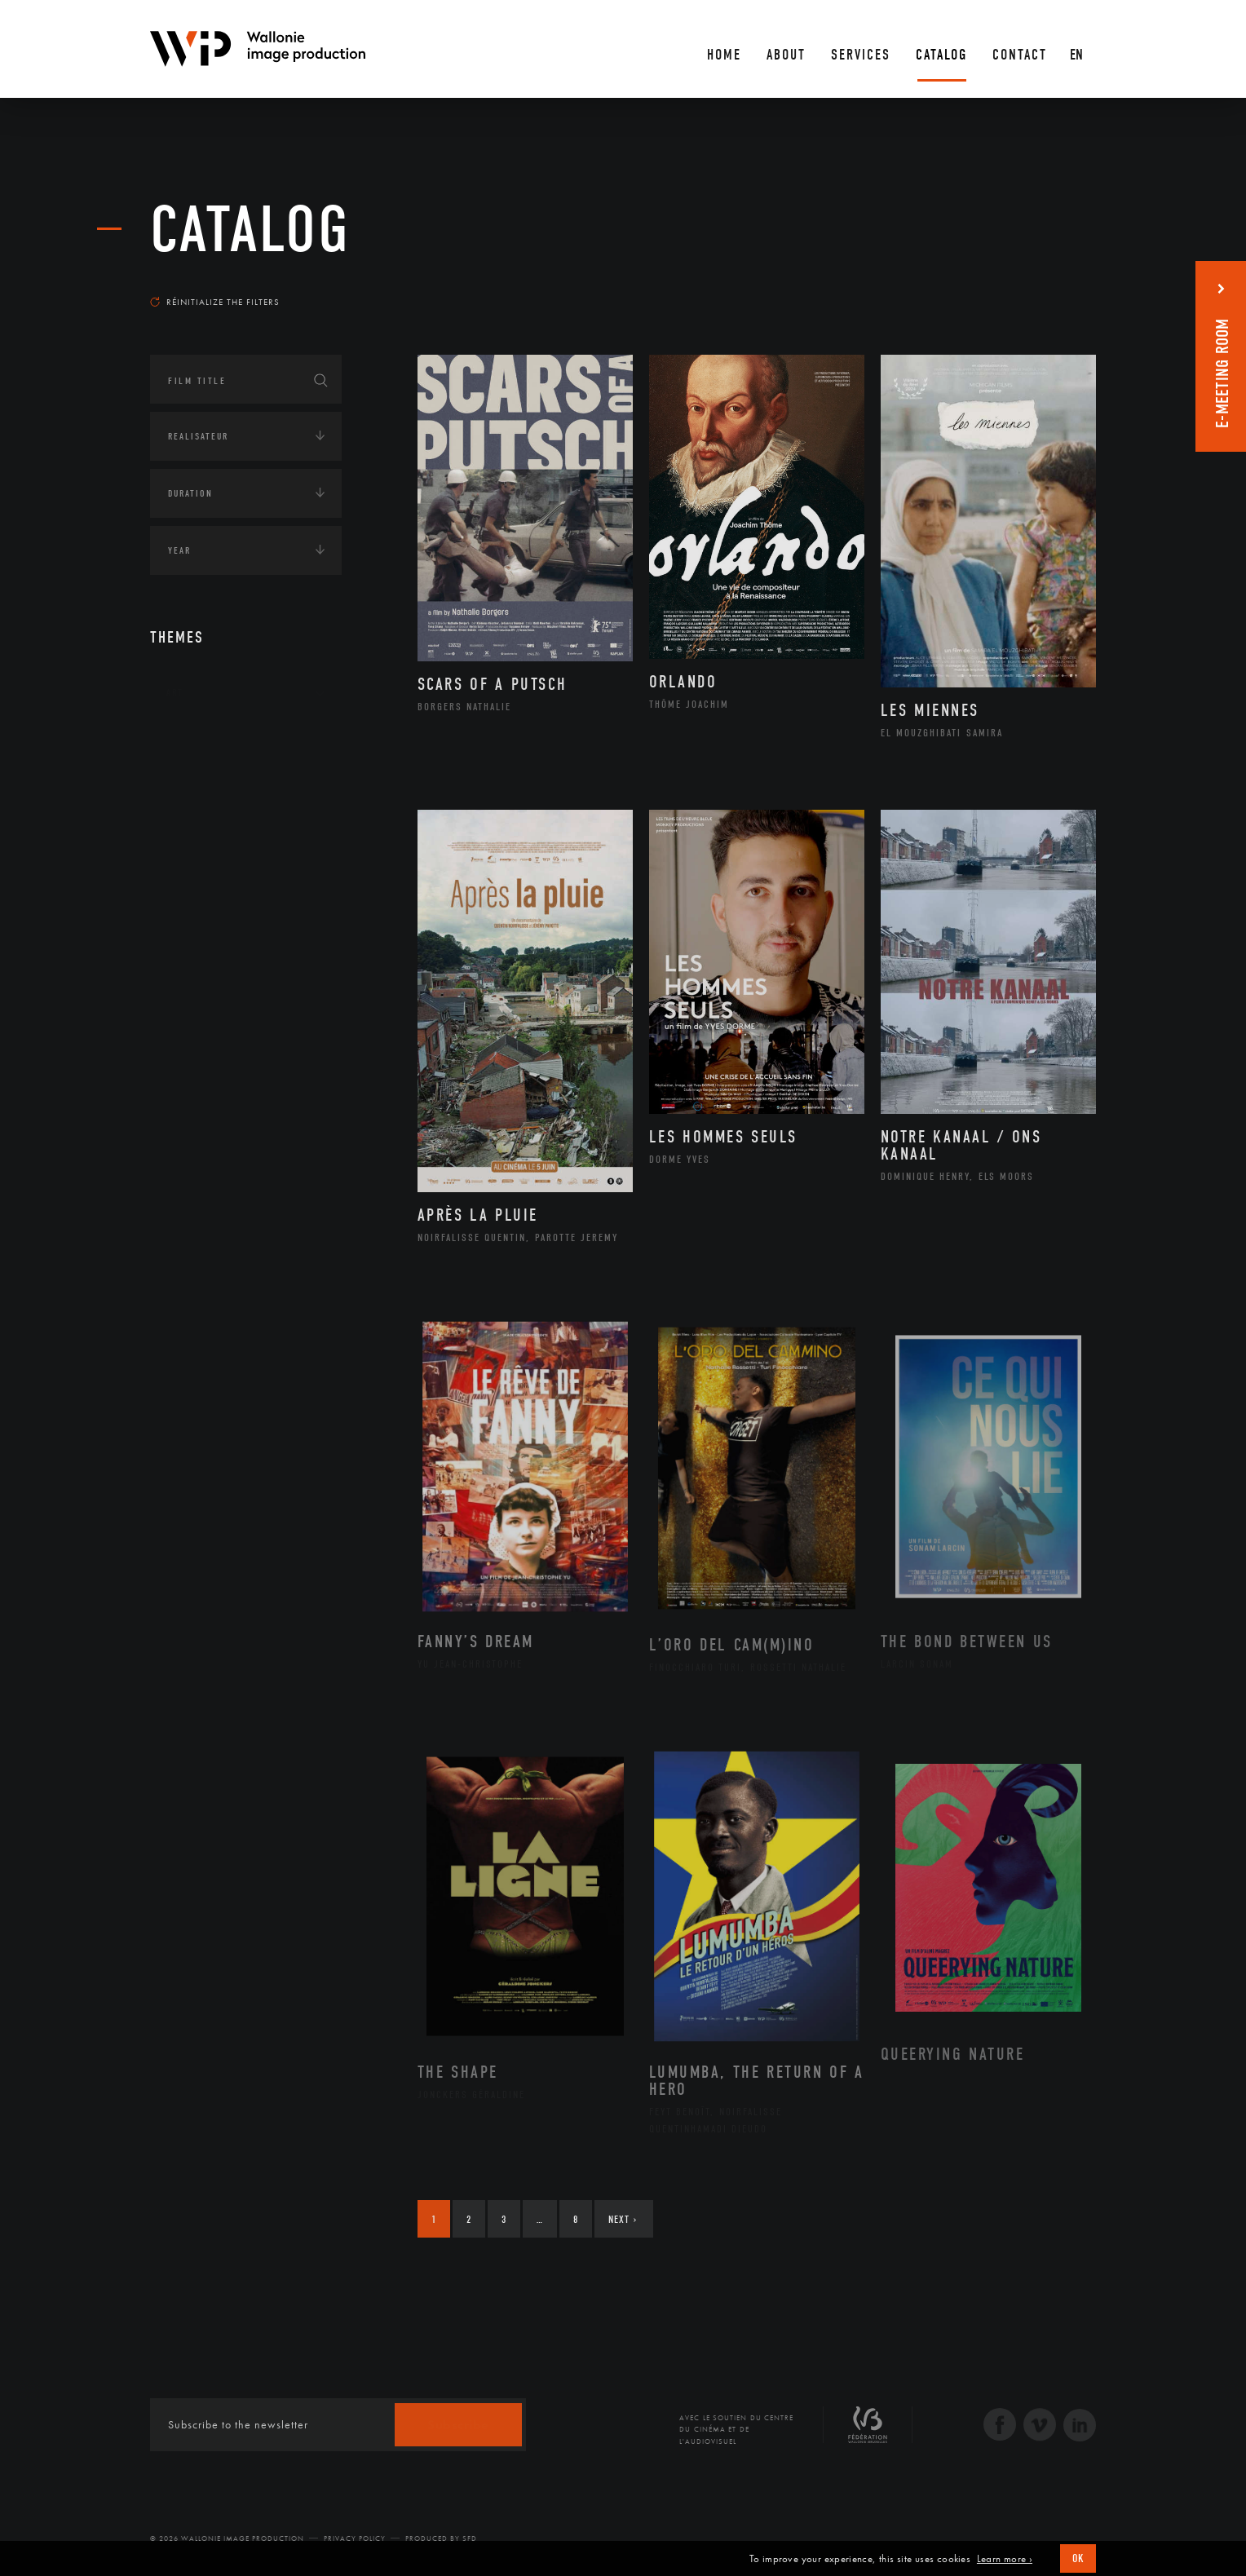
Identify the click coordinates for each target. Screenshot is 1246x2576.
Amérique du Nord (234, 818)
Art (174, 692)
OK (1078, 2558)
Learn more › (1004, 2559)
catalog (250, 229)
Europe (201, 895)
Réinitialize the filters (215, 301)
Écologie (189, 951)
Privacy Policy (355, 2538)
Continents (195, 743)
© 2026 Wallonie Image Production (227, 2538)
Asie (194, 869)
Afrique (204, 792)
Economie (190, 1002)
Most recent (1067, 286)
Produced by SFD (441, 2538)
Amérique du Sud (229, 844)
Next (622, 2219)
